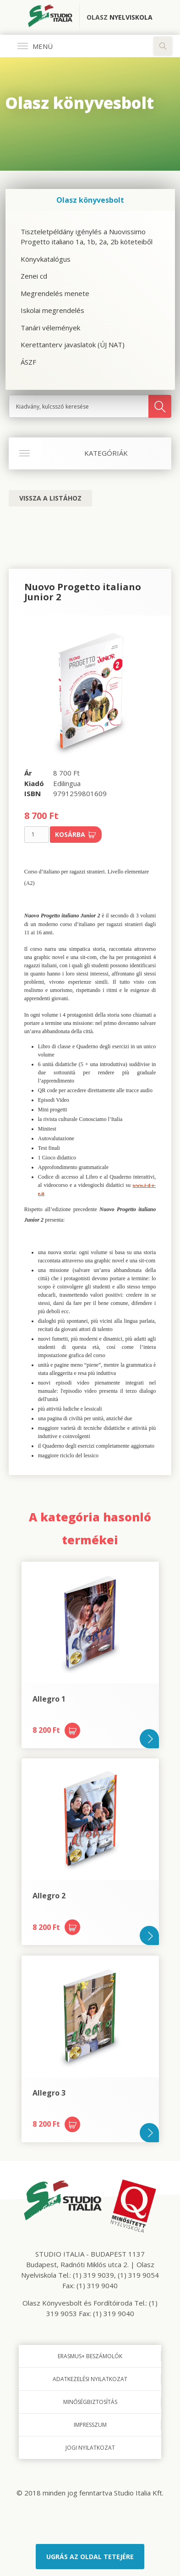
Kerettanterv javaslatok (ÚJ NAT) (73, 344)
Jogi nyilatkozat (90, 2448)
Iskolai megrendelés (52, 310)
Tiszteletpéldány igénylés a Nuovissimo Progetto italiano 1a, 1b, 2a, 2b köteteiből (87, 237)
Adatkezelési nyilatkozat (90, 2379)
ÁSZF (28, 361)
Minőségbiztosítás (90, 2402)
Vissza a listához (50, 498)
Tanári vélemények (50, 327)
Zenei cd (34, 275)
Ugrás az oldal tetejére (90, 2556)
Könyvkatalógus (46, 259)
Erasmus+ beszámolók (90, 2356)
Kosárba (75, 834)
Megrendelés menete (55, 293)
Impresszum (90, 2425)
